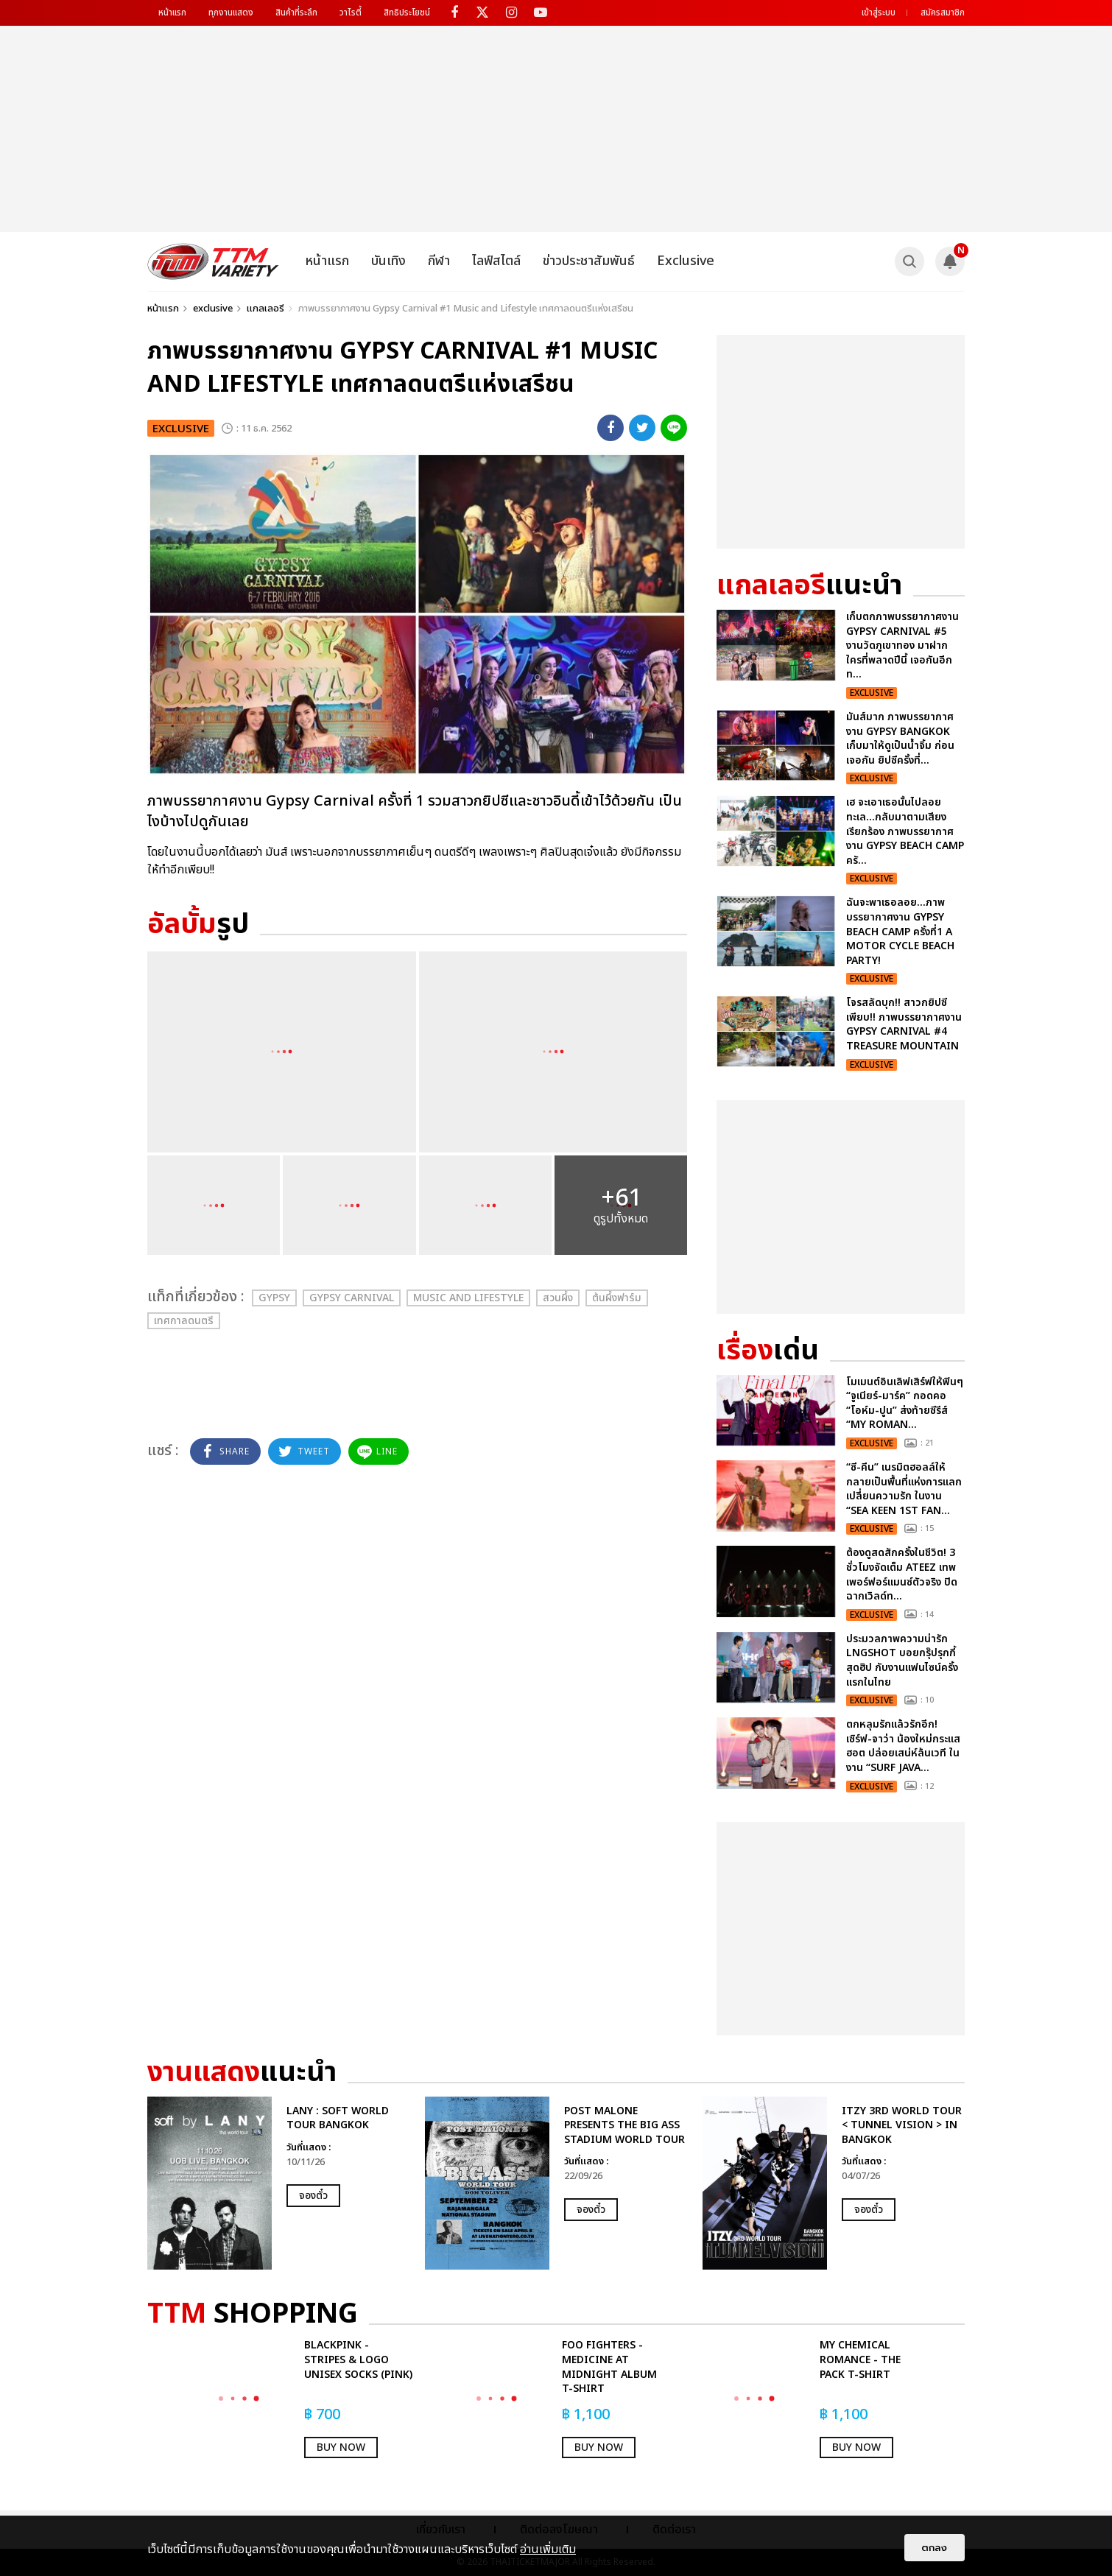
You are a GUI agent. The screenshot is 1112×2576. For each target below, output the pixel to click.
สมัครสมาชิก (943, 12)
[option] (279, 2183)
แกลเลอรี (265, 308)
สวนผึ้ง (558, 1298)
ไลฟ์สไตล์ (496, 261)
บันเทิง (388, 261)
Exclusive (685, 261)
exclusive (213, 308)
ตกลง (934, 2547)
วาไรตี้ (350, 12)
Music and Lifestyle (468, 1298)
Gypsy (274, 1298)
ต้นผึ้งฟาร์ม (616, 1298)
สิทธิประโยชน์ (407, 12)
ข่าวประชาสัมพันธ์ (589, 261)
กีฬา (439, 261)
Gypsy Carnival (351, 1298)
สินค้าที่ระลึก (296, 12)
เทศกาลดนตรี (184, 1321)
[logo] (213, 261)
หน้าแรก (172, 12)
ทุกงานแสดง (230, 12)
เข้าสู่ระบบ (878, 12)
